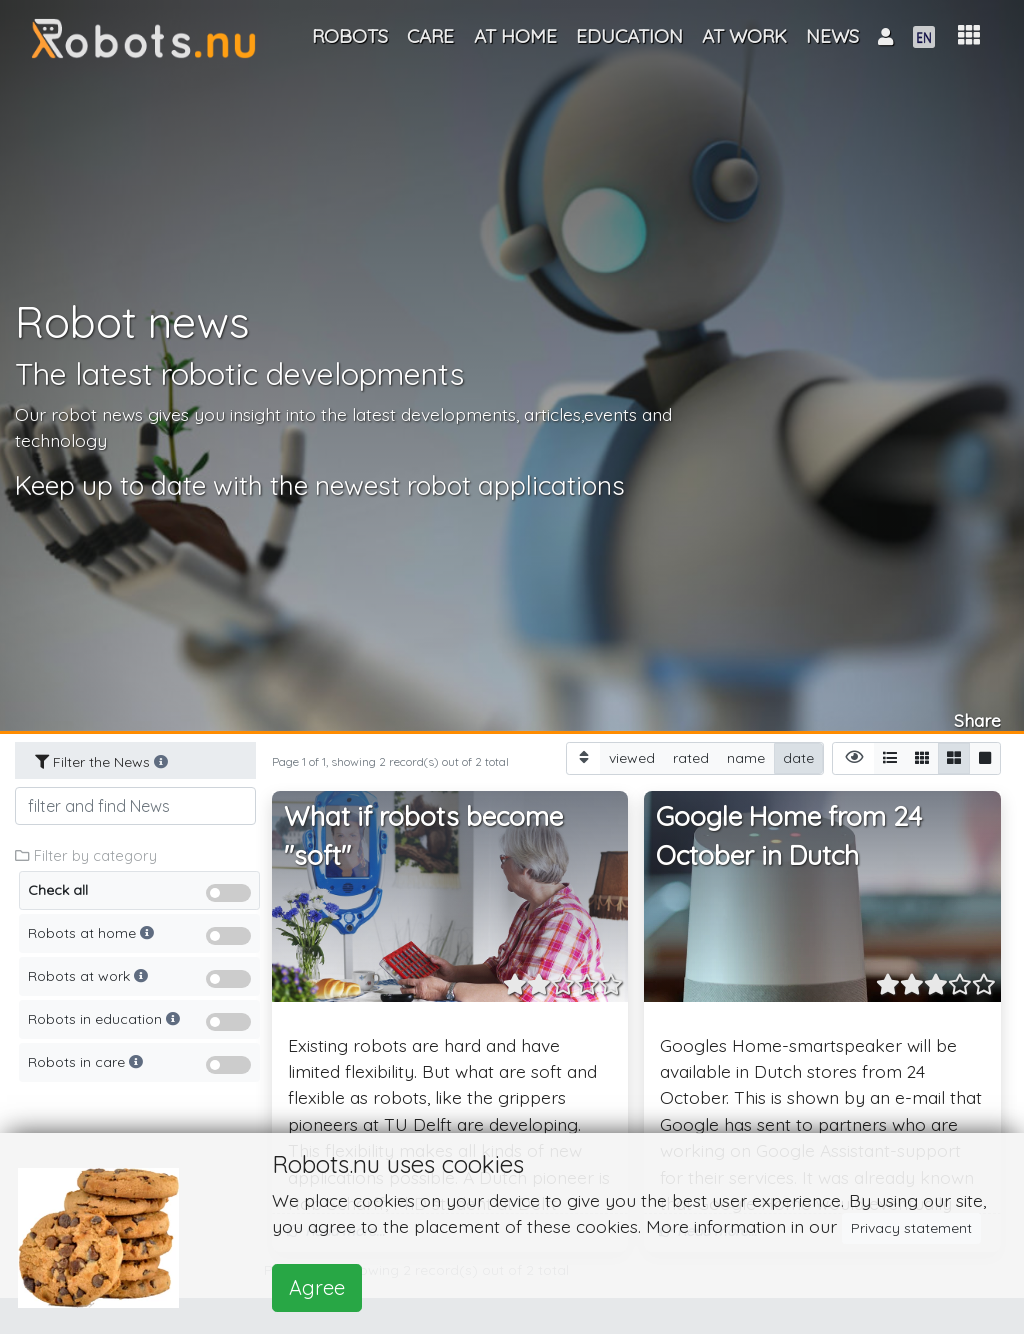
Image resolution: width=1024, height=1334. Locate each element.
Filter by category (86, 855)
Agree (317, 1287)
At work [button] (744, 36)
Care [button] (430, 36)
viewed (632, 757)
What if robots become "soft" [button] (423, 836)
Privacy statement (911, 1228)
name (746, 757)
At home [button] (515, 36)
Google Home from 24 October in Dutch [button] (789, 836)
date (798, 757)
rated (691, 757)
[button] (969, 35)
